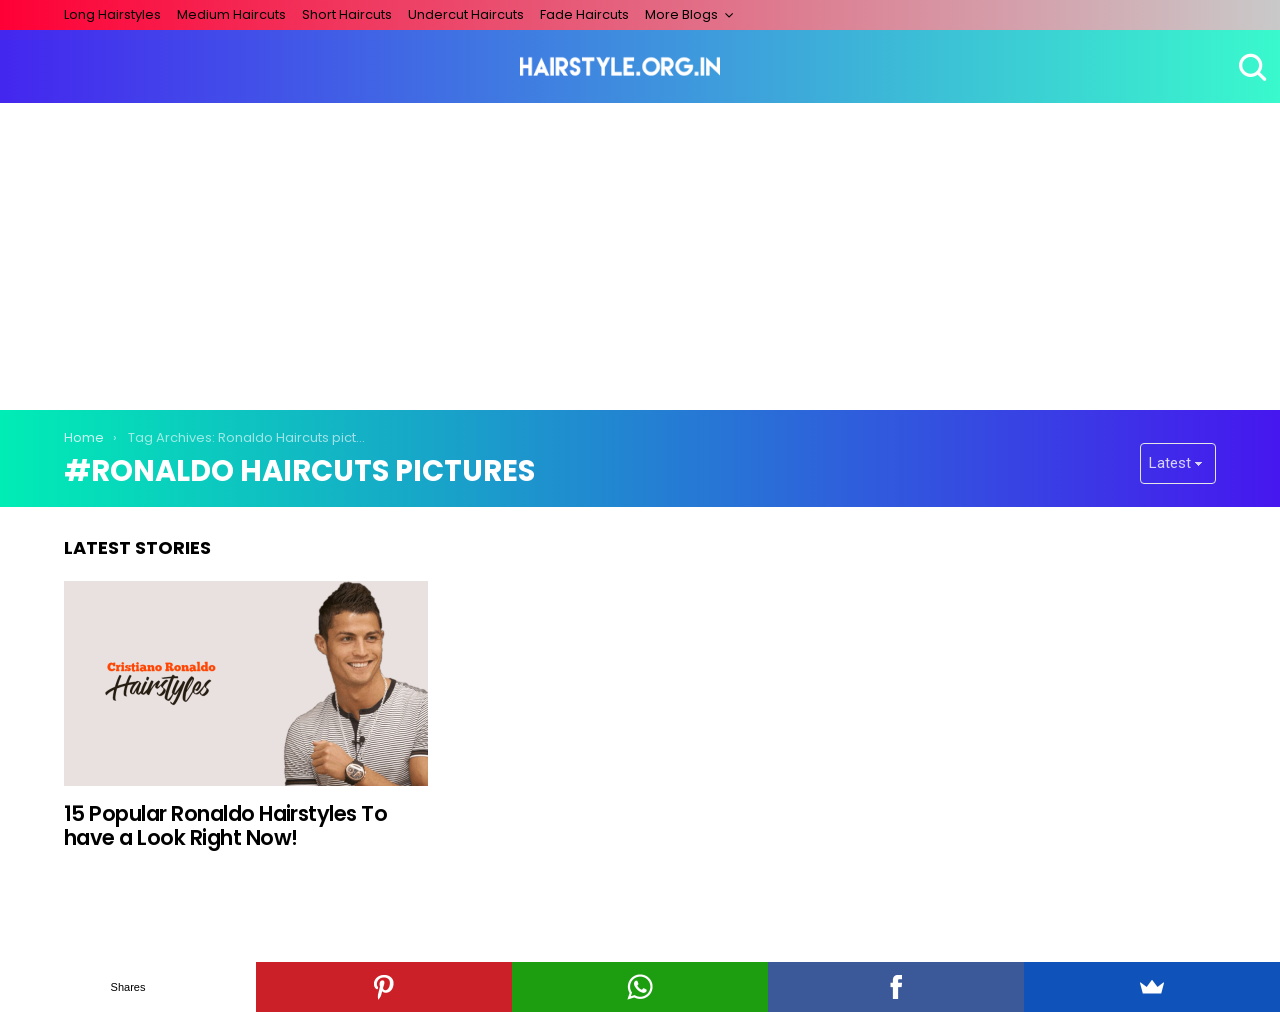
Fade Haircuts (584, 14)
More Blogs (681, 14)
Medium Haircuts (231, 14)
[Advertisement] (640, 253)
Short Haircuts (347, 14)
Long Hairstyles (112, 14)
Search (1250, 67)
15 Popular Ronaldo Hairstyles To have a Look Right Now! (225, 825)
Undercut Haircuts (466, 14)
